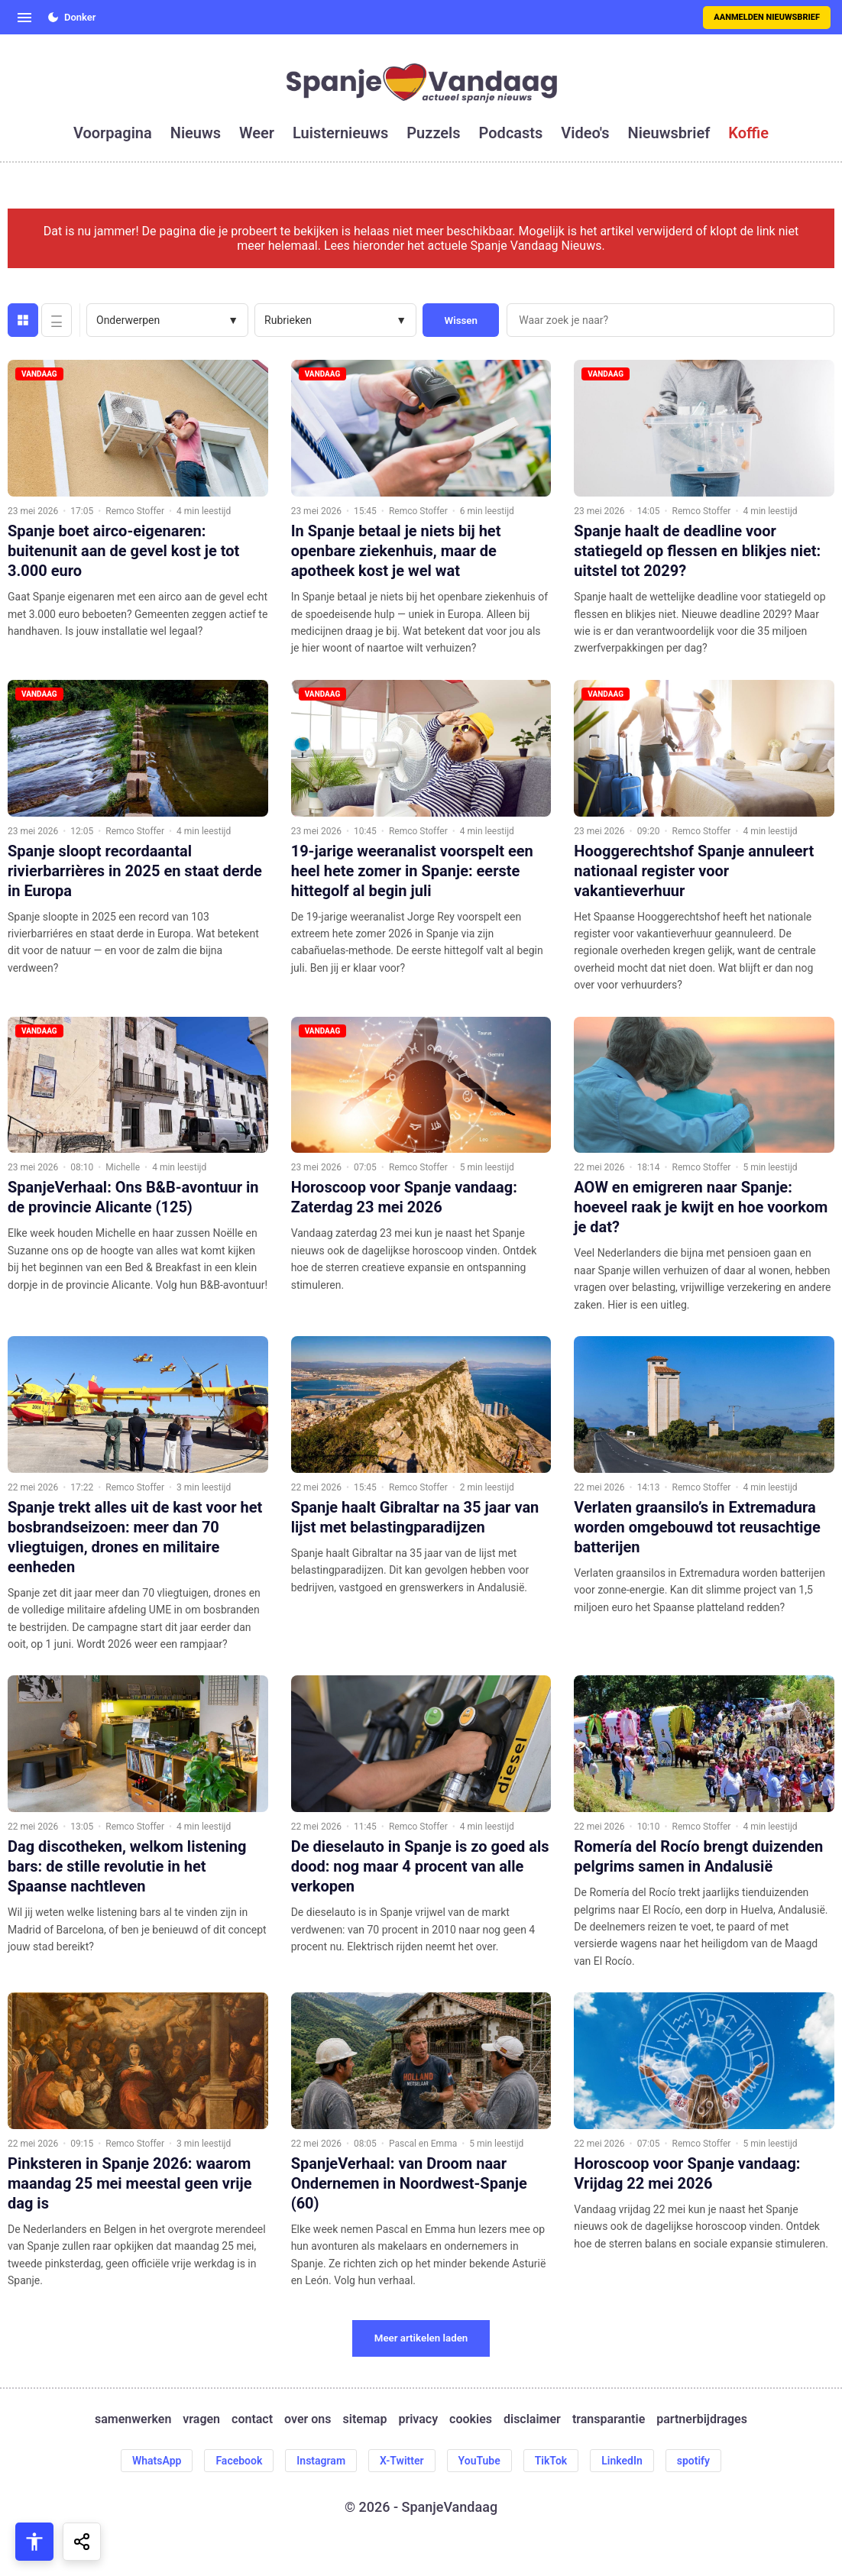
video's (585, 133)
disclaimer (532, 2419)
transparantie (608, 2419)
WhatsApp (156, 2461)
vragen (201, 2419)
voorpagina (112, 133)
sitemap (365, 2419)
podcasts (511, 133)
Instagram (320, 2461)
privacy (418, 2419)
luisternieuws (340, 133)
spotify (693, 2461)
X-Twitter (402, 2461)
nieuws (195, 133)
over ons (307, 2419)
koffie (748, 133)
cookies (470, 2419)
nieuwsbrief (669, 133)
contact (252, 2419)
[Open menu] (24, 18)
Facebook (238, 2461)
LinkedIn (622, 2461)
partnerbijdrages (701, 2419)
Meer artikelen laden (421, 2338)
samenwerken (133, 2419)
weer (256, 133)
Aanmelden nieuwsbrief (767, 17)
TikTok (551, 2461)
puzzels (433, 133)
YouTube (479, 2461)
